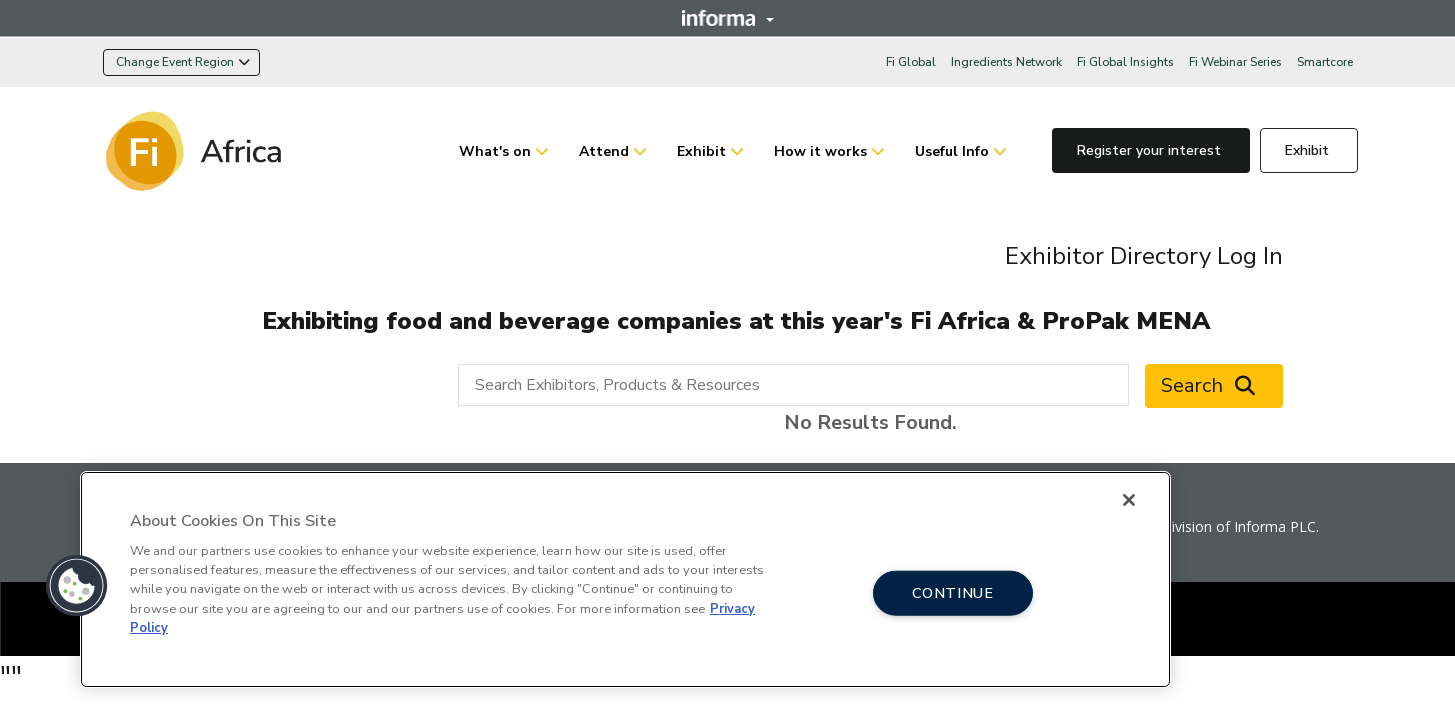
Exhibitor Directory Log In (1144, 256)
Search (1214, 386)
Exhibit (701, 151)
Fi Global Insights (1125, 62)
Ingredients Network (1006, 62)
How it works (820, 151)
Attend (604, 151)
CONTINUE (953, 592)
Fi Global (911, 62)
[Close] (1129, 500)
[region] (625, 579)
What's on (495, 151)
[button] (77, 586)
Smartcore (1325, 62)
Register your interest (1151, 150)
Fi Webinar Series (1235, 62)
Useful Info (952, 151)
